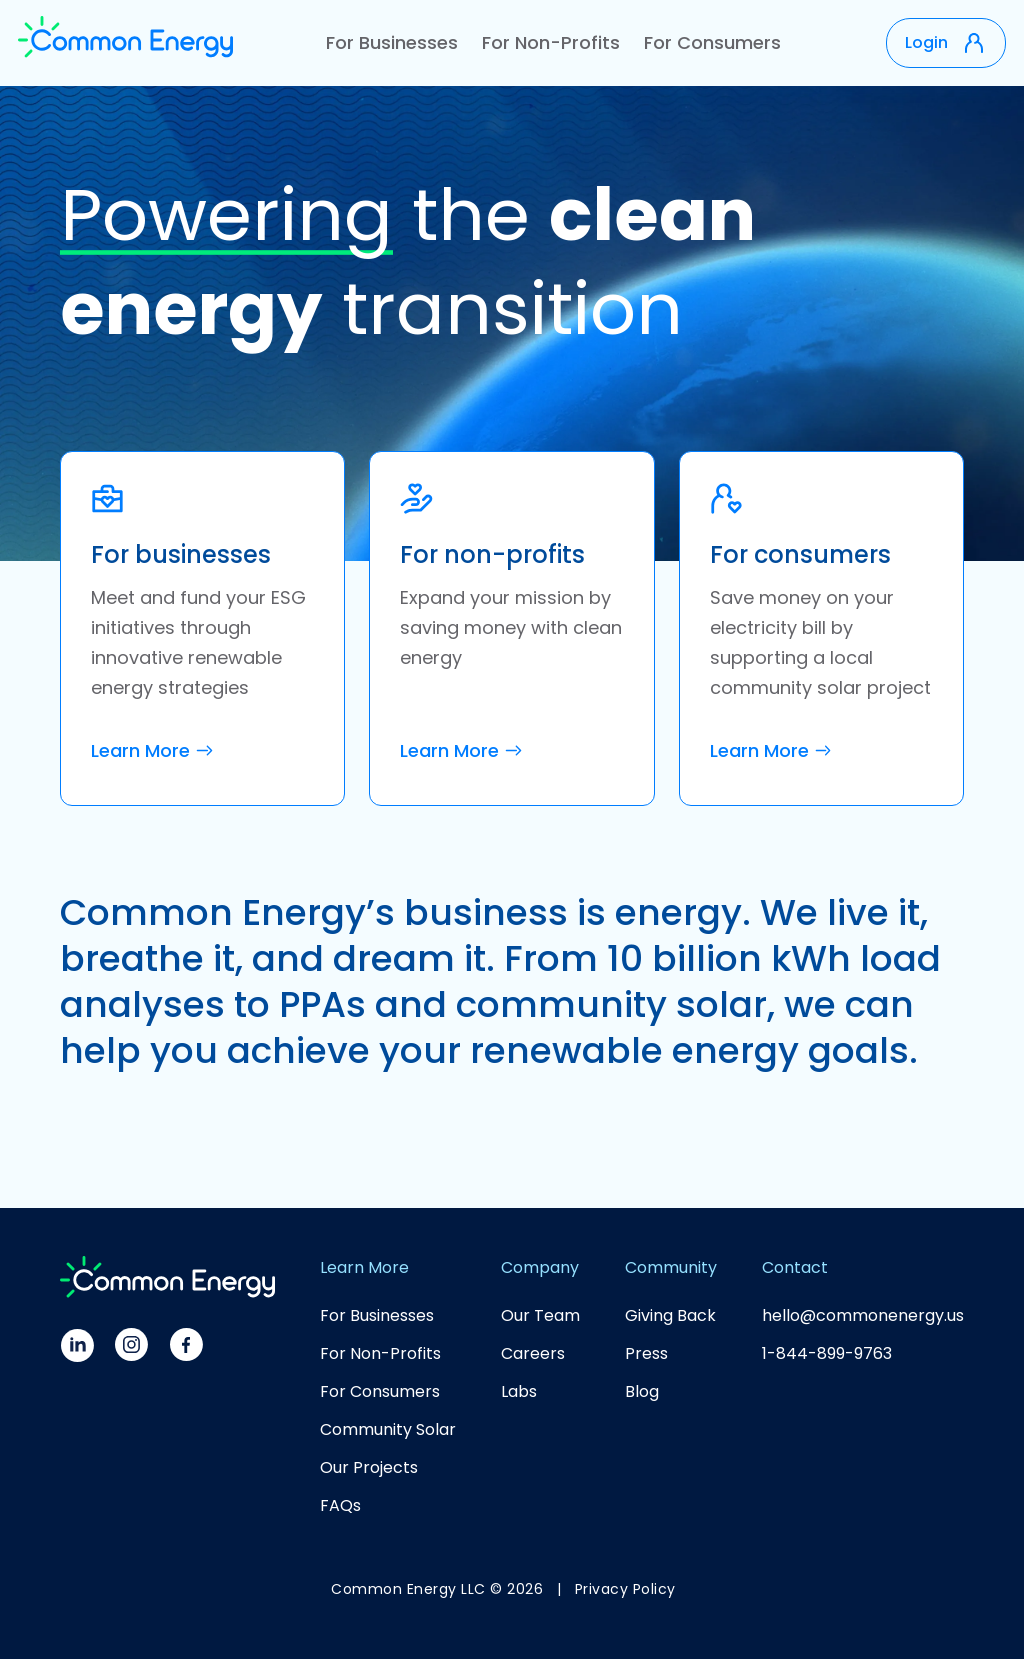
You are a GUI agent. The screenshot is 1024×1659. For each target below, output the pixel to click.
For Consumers (712, 42)
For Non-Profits (551, 42)
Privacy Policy (625, 1589)
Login (926, 42)
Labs (519, 1391)
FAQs (340, 1505)
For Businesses (392, 42)
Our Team (540, 1315)
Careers (533, 1353)
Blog (642, 1391)
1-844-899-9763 (827, 1353)
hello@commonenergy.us (863, 1315)
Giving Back (670, 1315)
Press (646, 1353)
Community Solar (388, 1429)
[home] (125, 43)
